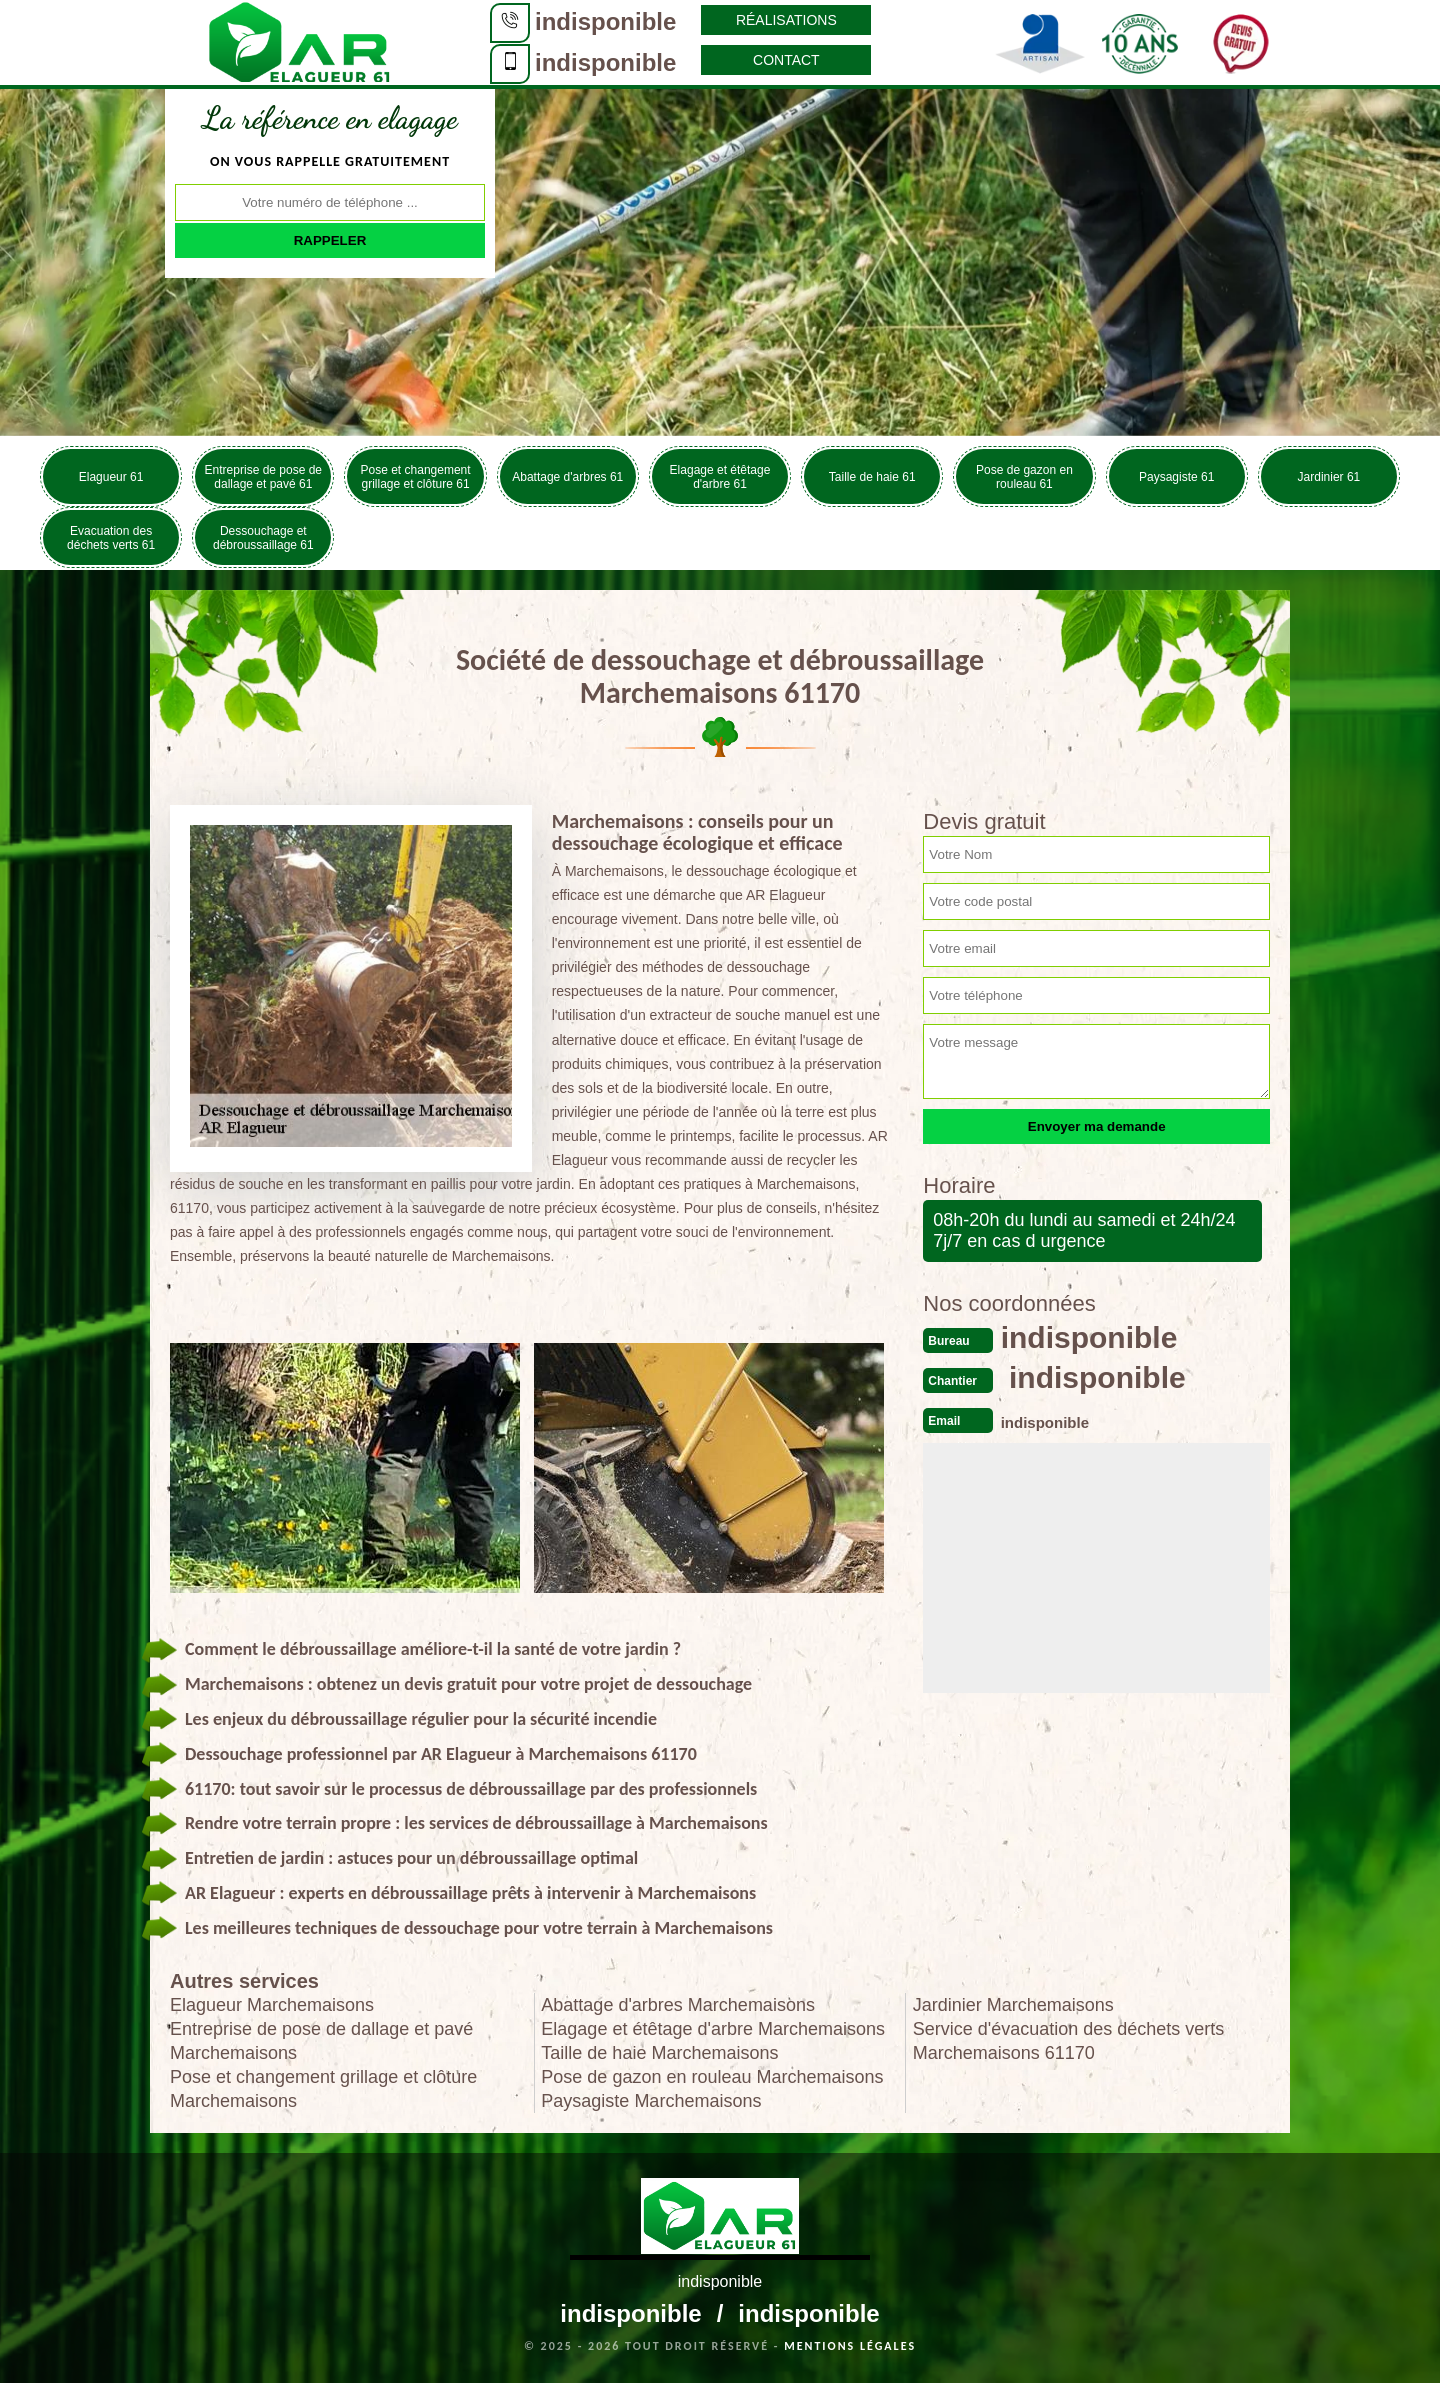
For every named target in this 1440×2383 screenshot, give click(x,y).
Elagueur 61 (111, 477)
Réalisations (786, 20)
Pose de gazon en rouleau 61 (1024, 477)
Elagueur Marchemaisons (272, 2005)
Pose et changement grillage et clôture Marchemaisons (323, 2089)
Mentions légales (850, 2346)
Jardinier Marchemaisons (1013, 2005)
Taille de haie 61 (872, 477)
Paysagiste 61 (1176, 477)
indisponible (605, 21)
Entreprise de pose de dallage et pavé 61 (263, 477)
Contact (786, 60)
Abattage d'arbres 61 (567, 477)
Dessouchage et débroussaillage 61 (263, 538)
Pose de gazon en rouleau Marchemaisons (712, 2077)
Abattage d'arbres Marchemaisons (678, 2005)
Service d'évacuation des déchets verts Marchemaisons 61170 (1069, 2041)
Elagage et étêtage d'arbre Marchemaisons (713, 2029)
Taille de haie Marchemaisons (659, 2053)
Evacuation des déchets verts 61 (111, 538)
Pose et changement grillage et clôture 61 (416, 477)
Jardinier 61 (1329, 477)
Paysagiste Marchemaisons (651, 2101)
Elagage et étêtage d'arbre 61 (720, 477)
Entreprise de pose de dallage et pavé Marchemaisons (321, 2041)
